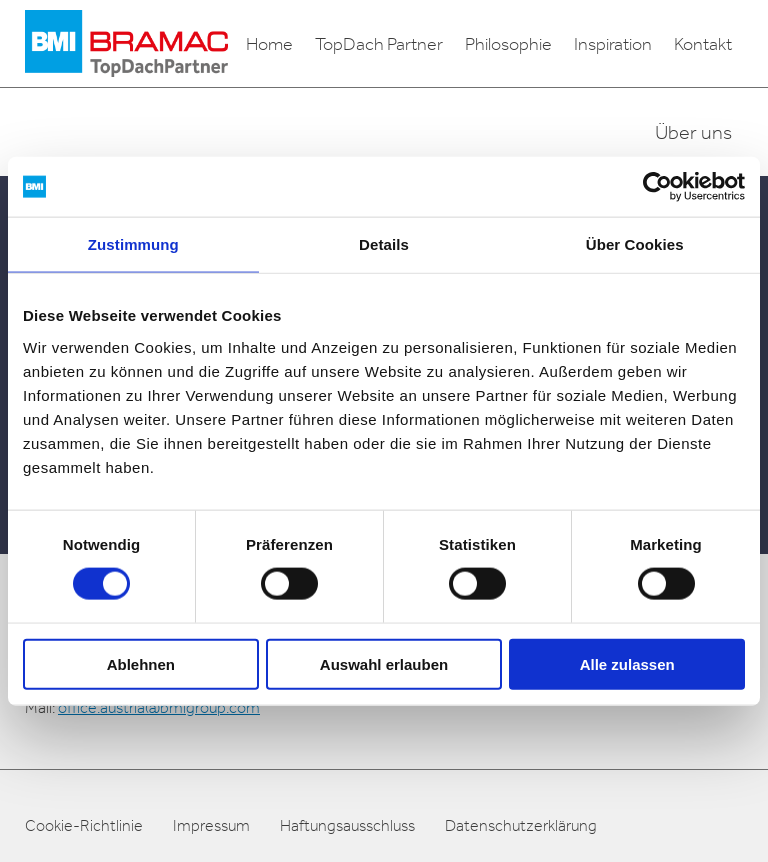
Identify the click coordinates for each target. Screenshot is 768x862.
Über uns (693, 132)
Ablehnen (141, 663)
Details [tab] (384, 244)
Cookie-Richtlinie (84, 825)
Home (269, 44)
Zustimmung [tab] (133, 244)
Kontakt (703, 44)
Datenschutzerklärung (521, 825)
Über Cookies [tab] (635, 244)
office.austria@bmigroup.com (159, 707)
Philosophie (508, 44)
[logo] (126, 43)
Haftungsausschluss (347, 825)
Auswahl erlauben (384, 663)
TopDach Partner (379, 44)
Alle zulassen (627, 663)
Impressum (211, 825)
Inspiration (613, 44)
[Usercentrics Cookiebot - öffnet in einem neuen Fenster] (657, 187)
